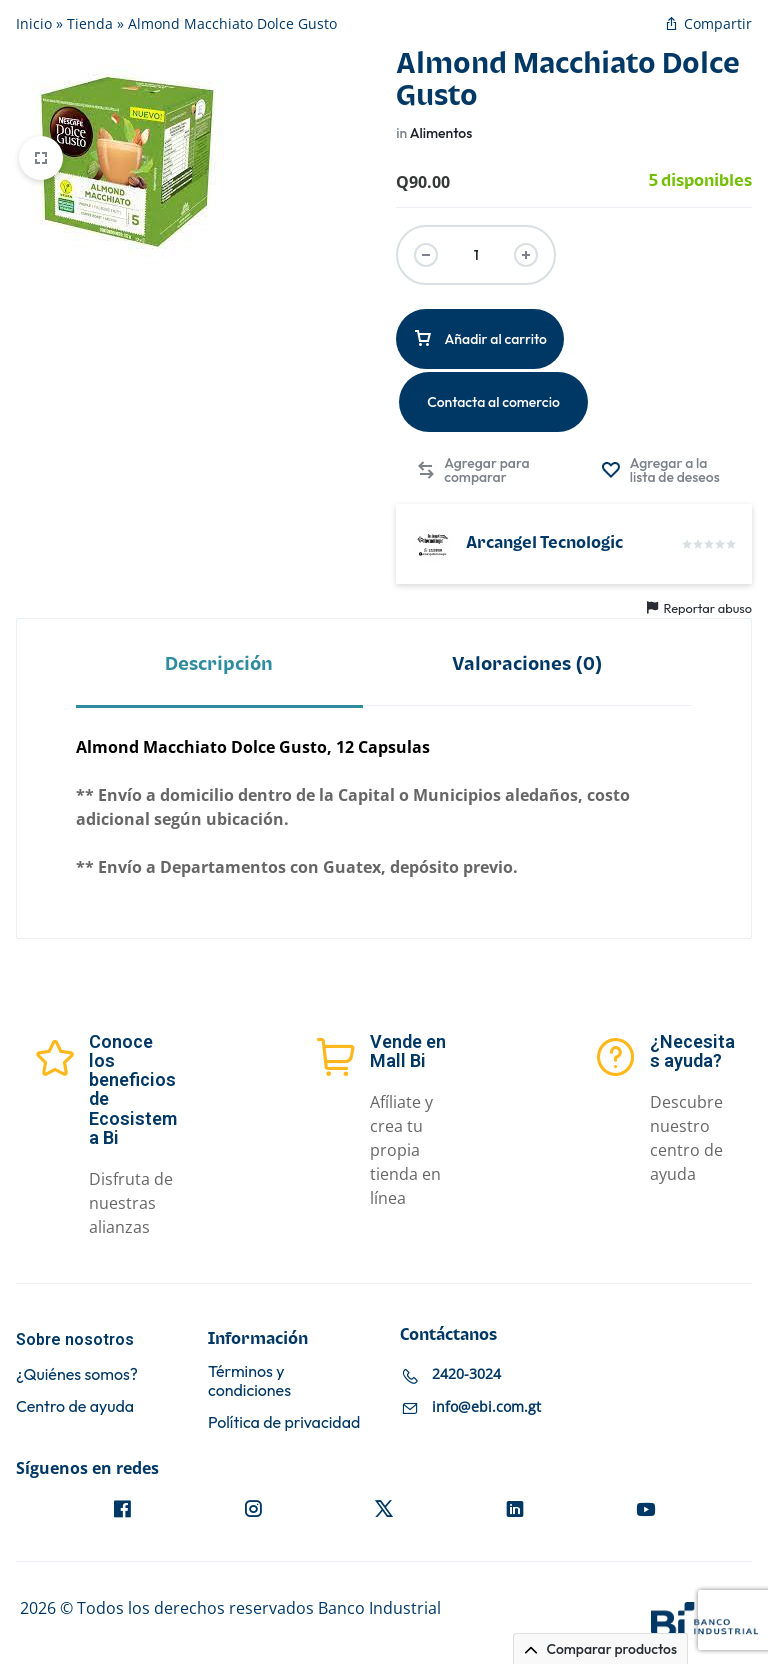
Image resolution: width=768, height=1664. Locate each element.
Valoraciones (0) (527, 664)
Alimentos (441, 133)
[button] (474, 470)
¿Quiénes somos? (77, 1374)
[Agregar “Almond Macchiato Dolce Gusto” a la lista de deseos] (666, 470)
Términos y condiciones (249, 1381)
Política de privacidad (284, 1422)
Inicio (34, 23)
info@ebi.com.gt (486, 1406)
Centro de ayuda (75, 1406)
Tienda (90, 23)
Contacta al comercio (493, 402)
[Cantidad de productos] (476, 255)
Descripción (219, 664)
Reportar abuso (699, 608)
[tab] (219, 663)
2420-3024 (466, 1373)
